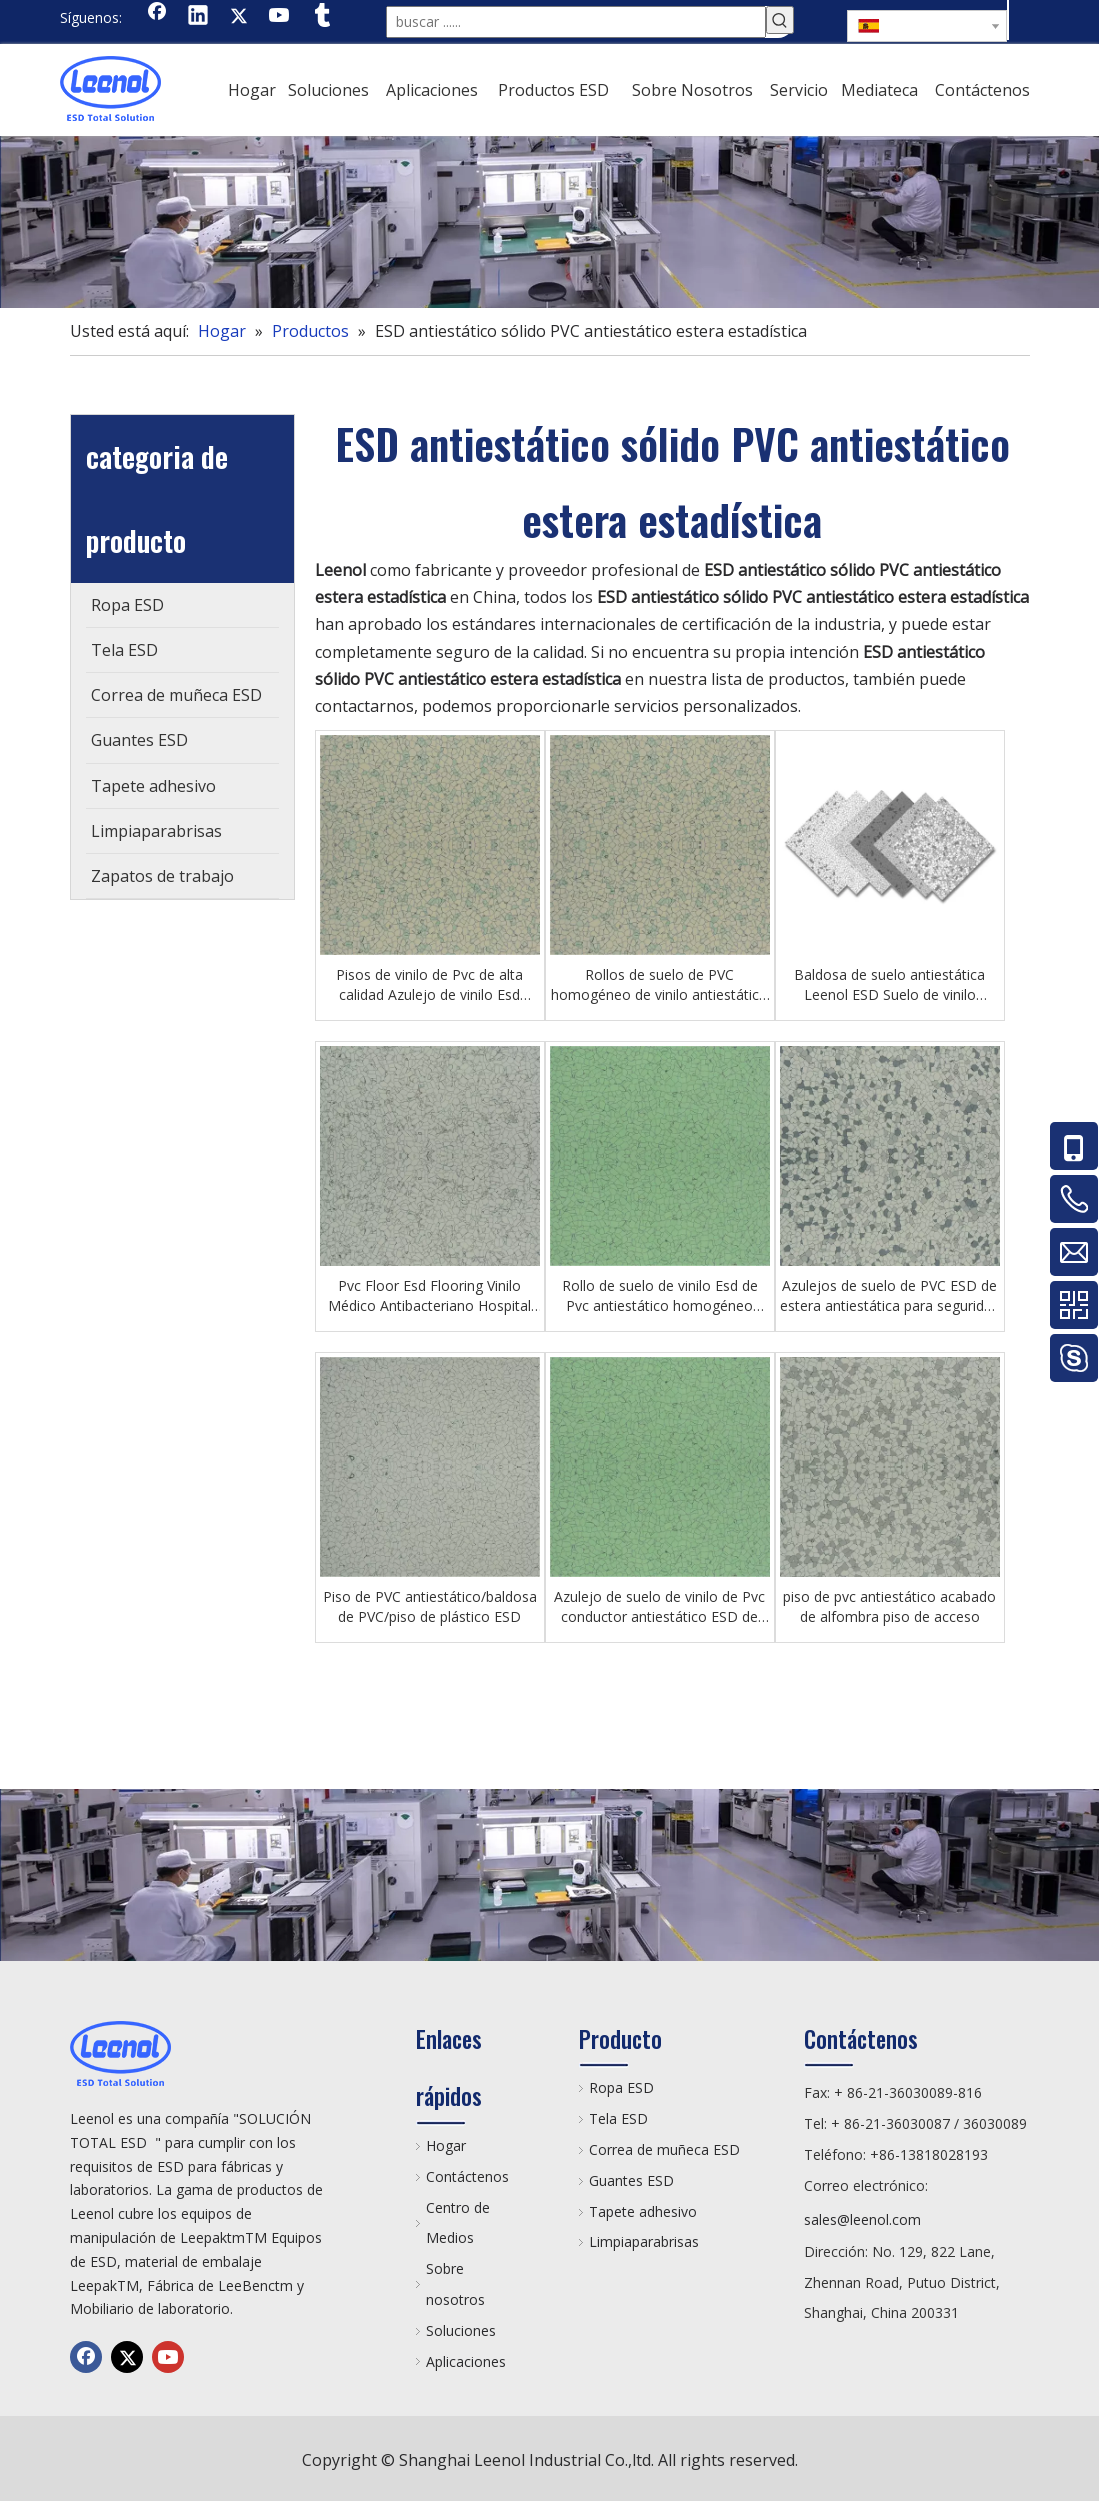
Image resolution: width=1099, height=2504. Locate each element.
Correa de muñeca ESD (664, 2149)
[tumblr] (321, 17)
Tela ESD (618, 2118)
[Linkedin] (198, 17)
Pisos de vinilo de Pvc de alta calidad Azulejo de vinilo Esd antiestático (429, 985)
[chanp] (549, 222)
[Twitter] (239, 17)
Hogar (446, 2145)
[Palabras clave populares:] (780, 20)
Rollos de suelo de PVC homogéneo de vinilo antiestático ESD (659, 985)
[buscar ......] (576, 22)
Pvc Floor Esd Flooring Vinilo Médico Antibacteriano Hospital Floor (429, 1296)
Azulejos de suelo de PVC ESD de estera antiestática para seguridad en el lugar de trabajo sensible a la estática (890, 1296)
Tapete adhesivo (643, 2211)
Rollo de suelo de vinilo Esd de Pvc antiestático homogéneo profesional (660, 1296)
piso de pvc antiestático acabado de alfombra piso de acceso (889, 1606)
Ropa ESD (621, 2087)
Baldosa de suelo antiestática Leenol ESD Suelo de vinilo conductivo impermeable (889, 985)
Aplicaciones (466, 2361)
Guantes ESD (631, 2180)
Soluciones (461, 2330)
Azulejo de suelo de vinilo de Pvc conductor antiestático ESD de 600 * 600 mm (659, 1607)
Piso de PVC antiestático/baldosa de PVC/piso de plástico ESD (430, 1606)
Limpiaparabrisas (644, 2241)
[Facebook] (157, 17)
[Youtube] (280, 17)
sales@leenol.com (862, 2219)
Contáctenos (467, 2176)
